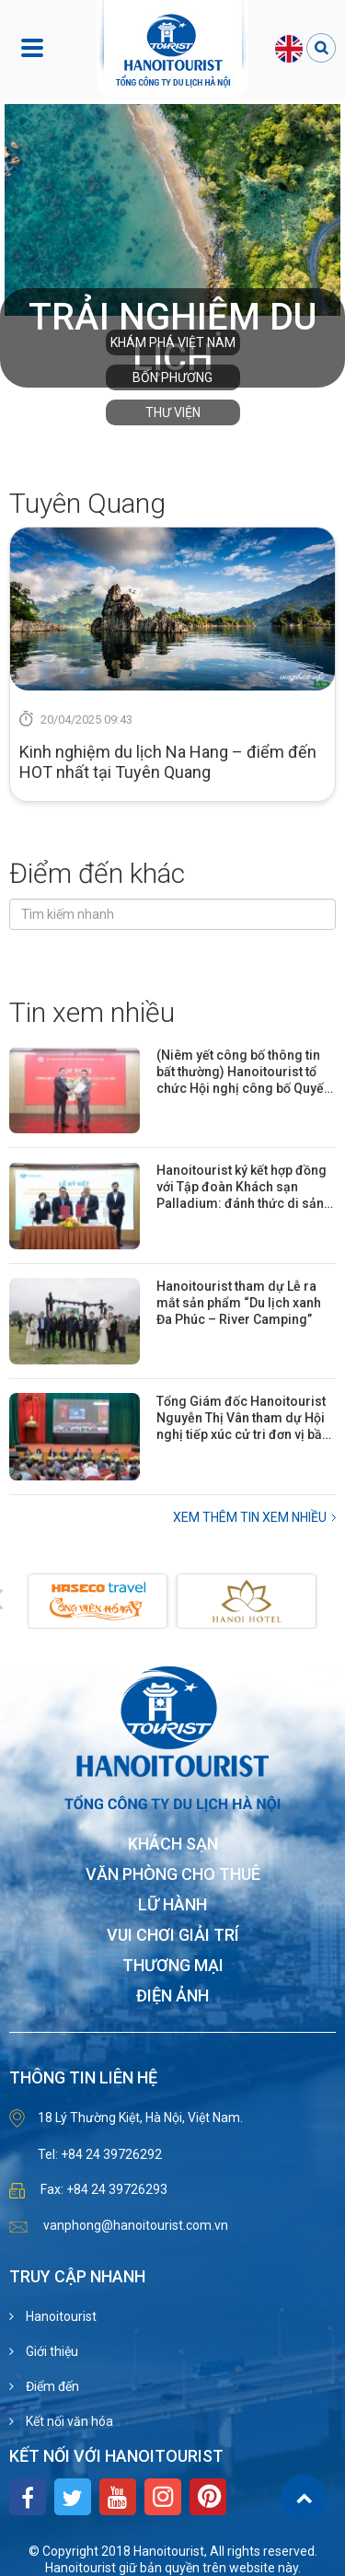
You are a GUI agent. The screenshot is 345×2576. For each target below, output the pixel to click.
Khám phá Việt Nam (173, 342)
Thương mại (173, 1966)
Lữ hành (172, 1905)
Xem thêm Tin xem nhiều (250, 1517)
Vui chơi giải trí (173, 1935)
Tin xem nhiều (92, 1012)
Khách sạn (173, 1844)
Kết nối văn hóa (68, 2421)
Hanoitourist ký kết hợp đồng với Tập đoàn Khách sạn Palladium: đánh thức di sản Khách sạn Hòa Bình (241, 1187)
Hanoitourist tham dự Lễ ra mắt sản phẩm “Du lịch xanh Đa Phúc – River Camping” (238, 1303)
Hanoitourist (60, 2316)
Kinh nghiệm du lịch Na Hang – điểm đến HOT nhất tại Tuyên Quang (167, 762)
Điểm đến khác (97, 873)
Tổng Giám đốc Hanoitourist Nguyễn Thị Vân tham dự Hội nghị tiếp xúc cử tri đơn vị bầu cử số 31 (242, 1418)
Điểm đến (51, 2386)
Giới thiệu (50, 2351)
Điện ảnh (172, 1996)
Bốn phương (172, 377)
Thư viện (173, 412)
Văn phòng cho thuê (173, 1875)
